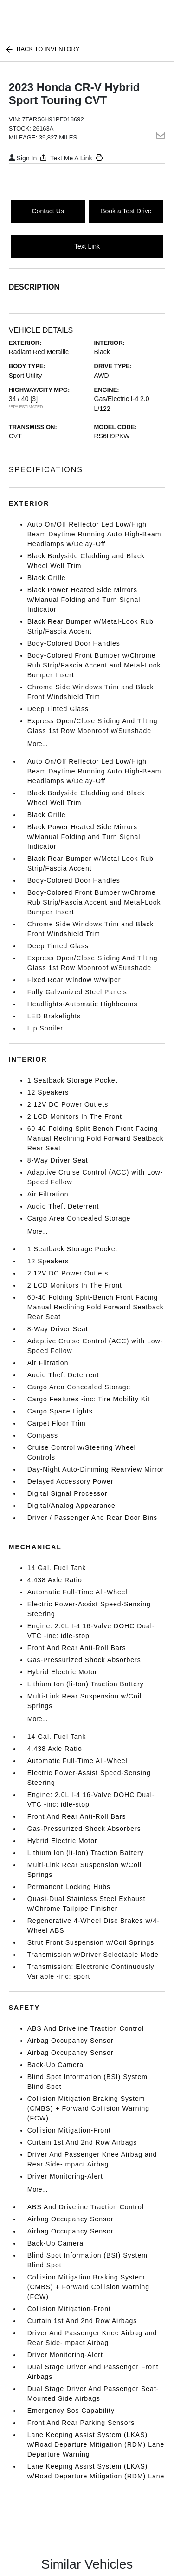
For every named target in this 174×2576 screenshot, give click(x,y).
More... (37, 743)
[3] (34, 399)
